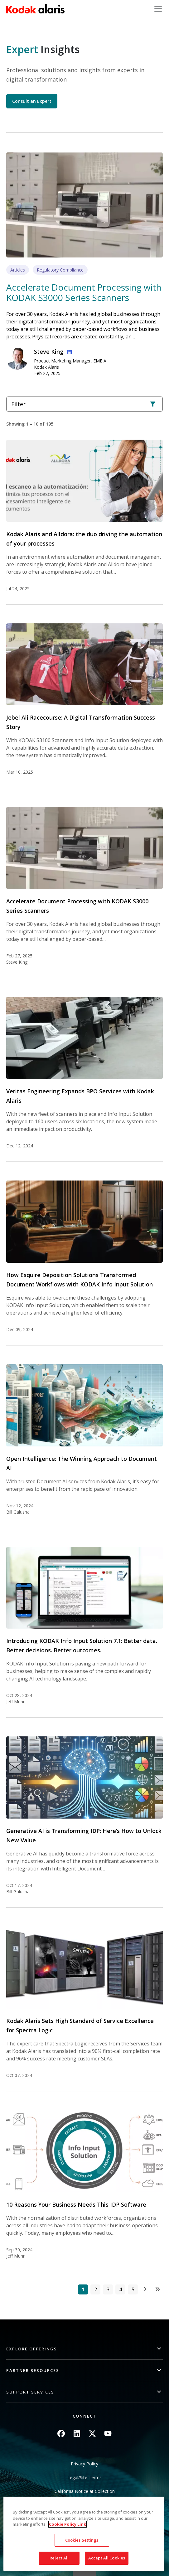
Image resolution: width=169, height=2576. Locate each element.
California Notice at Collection (85, 2491)
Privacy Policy (84, 2464)
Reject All (59, 2558)
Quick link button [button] (84, 2571)
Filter (84, 404)
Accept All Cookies (106, 2558)
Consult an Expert (31, 101)
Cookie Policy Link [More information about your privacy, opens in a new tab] (67, 2524)
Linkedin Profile (68, 351)
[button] (84, 2349)
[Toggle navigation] (158, 8)
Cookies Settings (82, 2540)
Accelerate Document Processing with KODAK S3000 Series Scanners (84, 292)
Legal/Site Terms (84, 2477)
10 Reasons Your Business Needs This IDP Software (76, 2204)
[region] (83, 2534)
